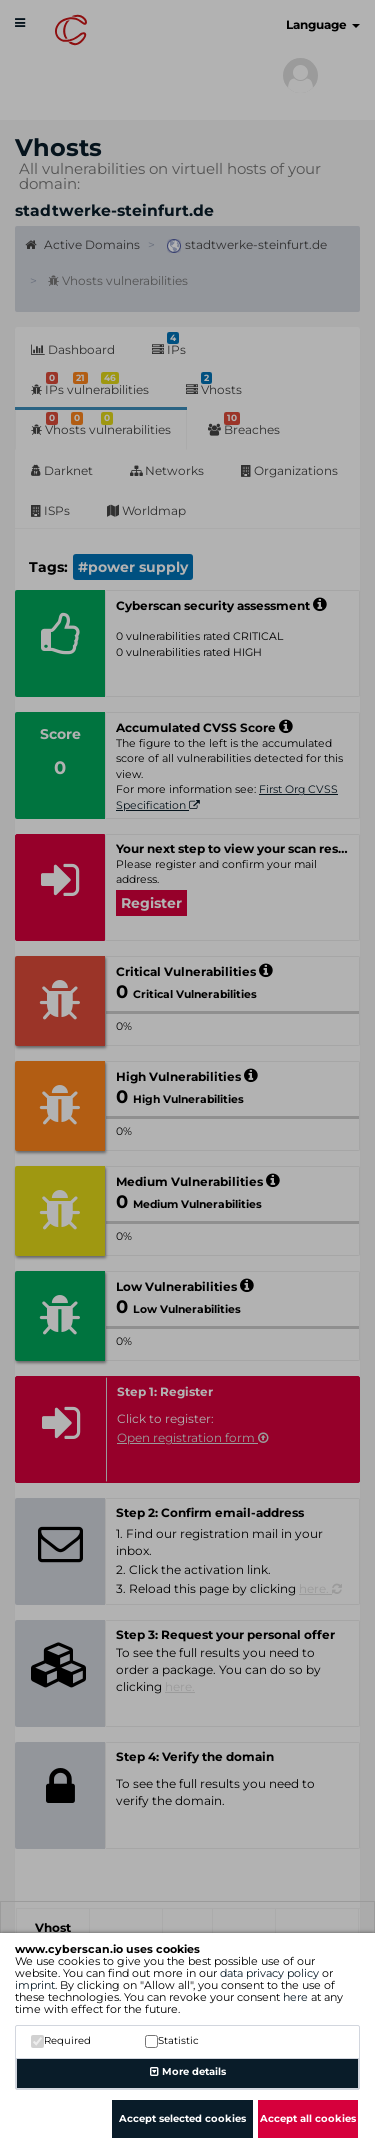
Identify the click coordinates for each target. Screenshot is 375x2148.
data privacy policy (269, 1973)
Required (61, 2040)
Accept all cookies (308, 2118)
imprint (35, 1985)
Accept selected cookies (182, 2118)
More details (188, 2071)
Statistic (172, 2040)
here (295, 1997)
